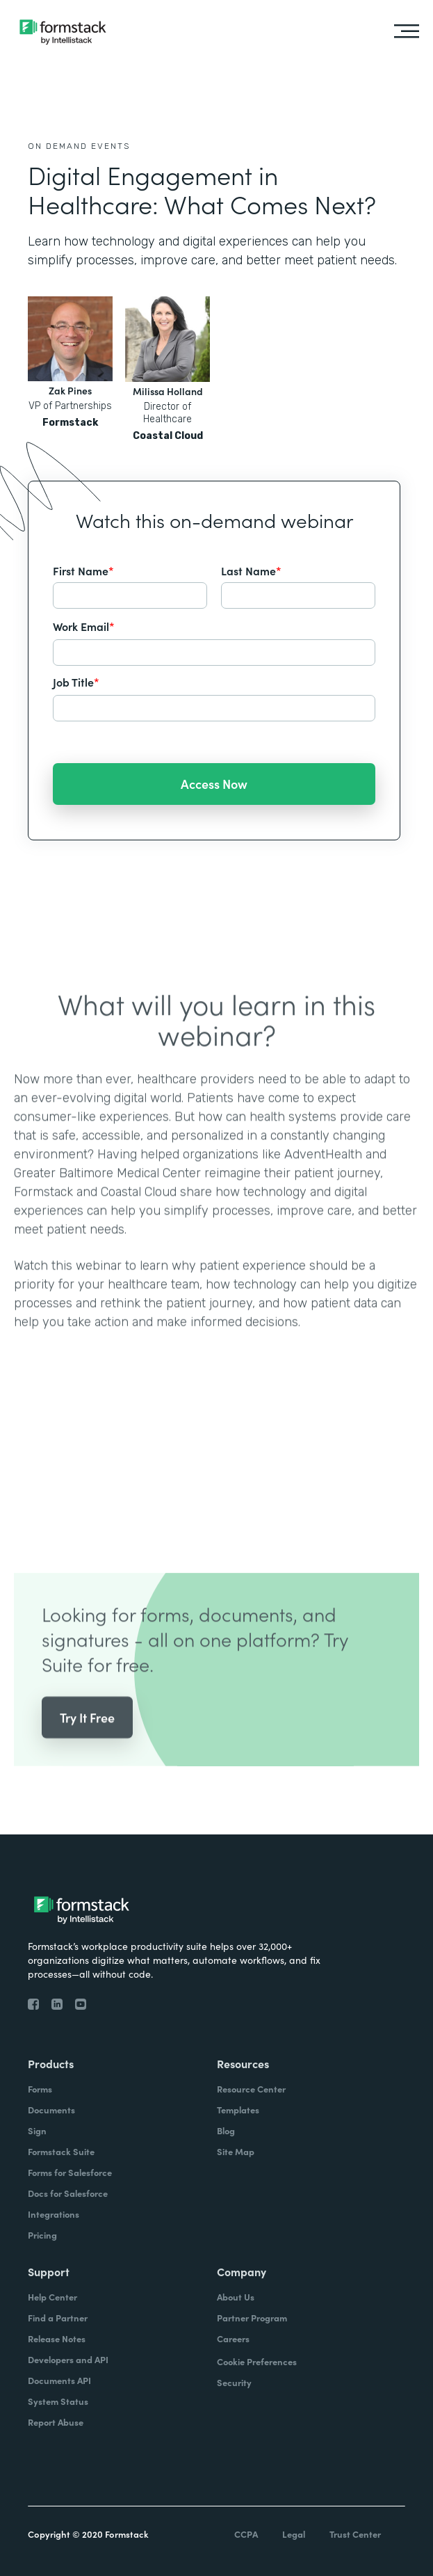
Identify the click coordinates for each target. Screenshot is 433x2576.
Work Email (84, 626)
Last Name (251, 570)
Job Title (76, 681)
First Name (83, 570)
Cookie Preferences (257, 2361)
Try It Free (87, 1738)
